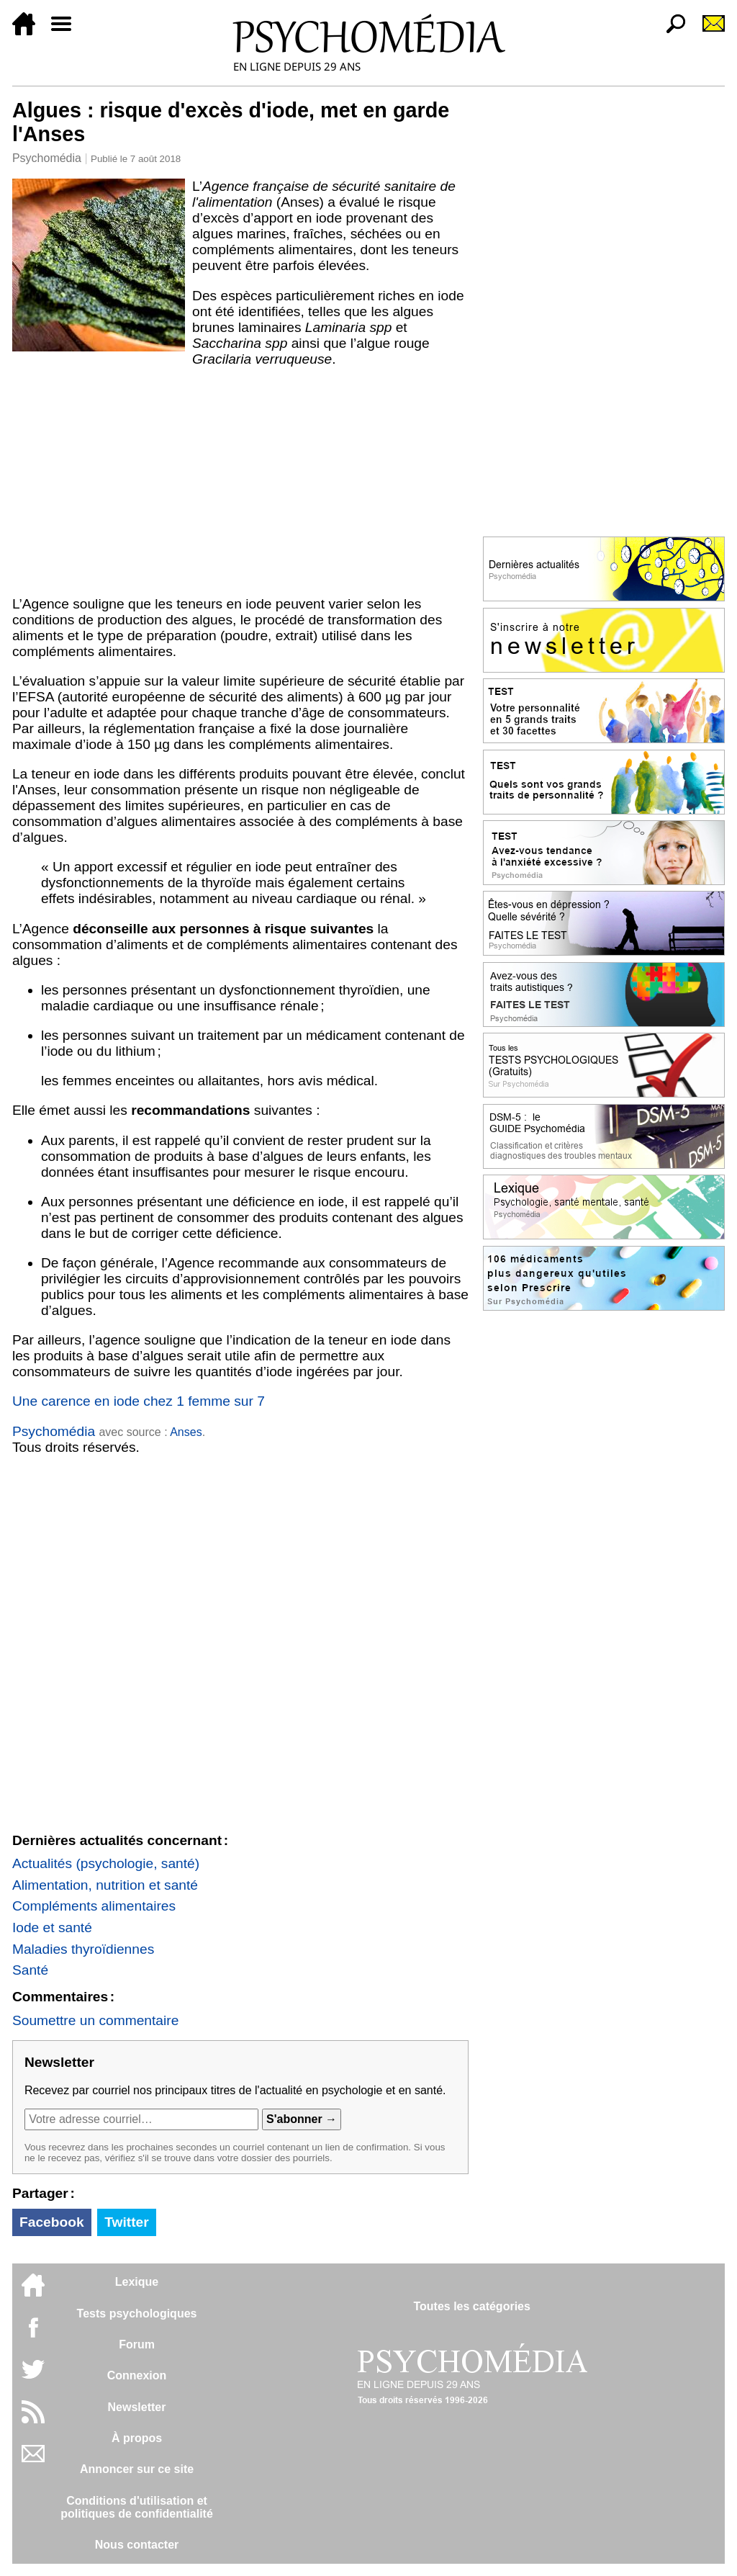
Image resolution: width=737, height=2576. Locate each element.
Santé (30, 1970)
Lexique (136, 2282)
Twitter (126, 2222)
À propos (137, 2438)
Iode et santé (52, 1927)
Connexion (137, 2375)
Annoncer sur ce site (137, 2469)
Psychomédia (46, 158)
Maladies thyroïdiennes (83, 1949)
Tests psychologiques (137, 2313)
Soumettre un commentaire (95, 2020)
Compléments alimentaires (94, 1905)
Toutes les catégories (471, 2306)
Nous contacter (136, 2545)
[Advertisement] (240, 482)
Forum (137, 2344)
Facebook (51, 2222)
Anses (186, 1432)
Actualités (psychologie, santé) (105, 1863)
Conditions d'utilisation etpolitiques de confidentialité (136, 2507)
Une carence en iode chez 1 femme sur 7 (138, 1401)
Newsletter (137, 2407)
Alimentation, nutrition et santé (105, 1885)
